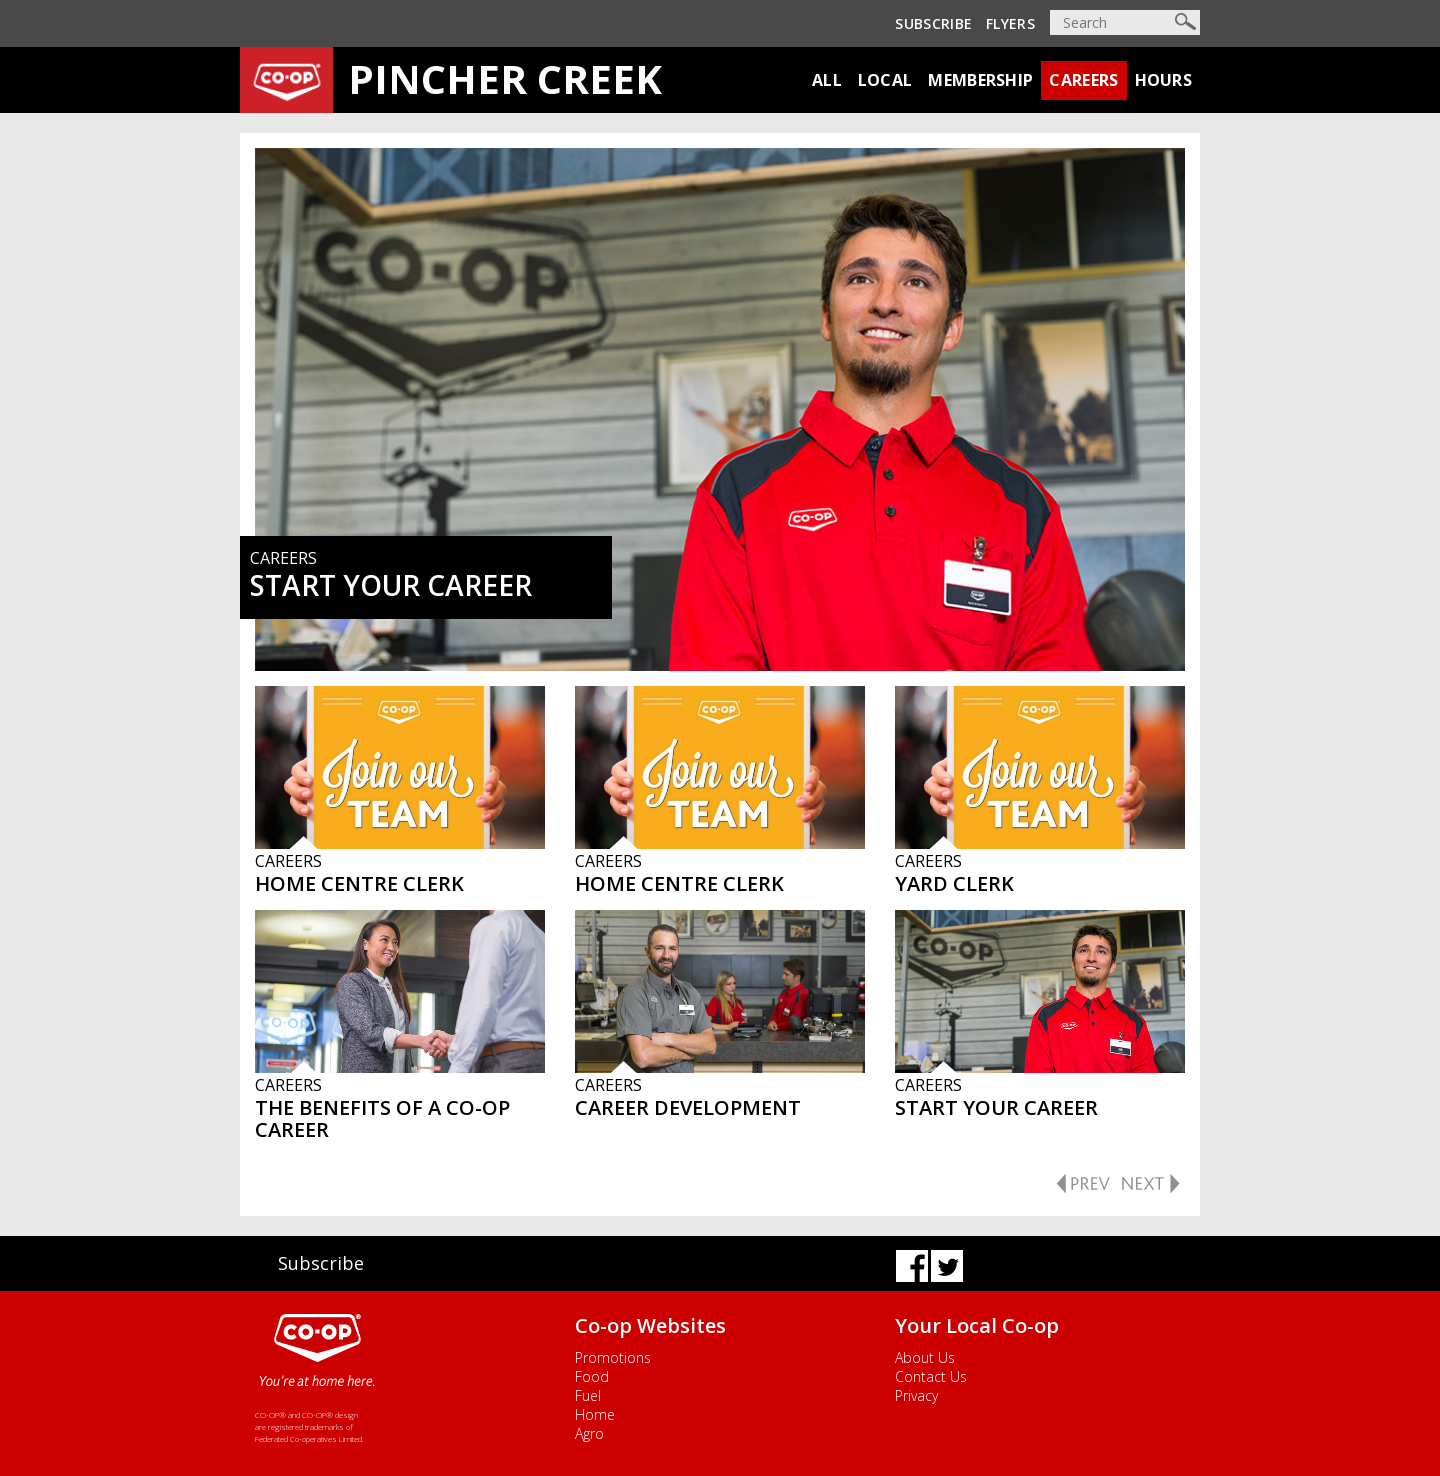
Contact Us (931, 1376)
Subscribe (933, 23)
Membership (980, 80)
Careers (1083, 80)
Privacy (916, 1395)
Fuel (588, 1395)
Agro (589, 1433)
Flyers (1010, 23)
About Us (925, 1357)
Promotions (613, 1357)
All (827, 80)
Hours (1164, 80)
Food (592, 1376)
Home (595, 1414)
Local (885, 80)
